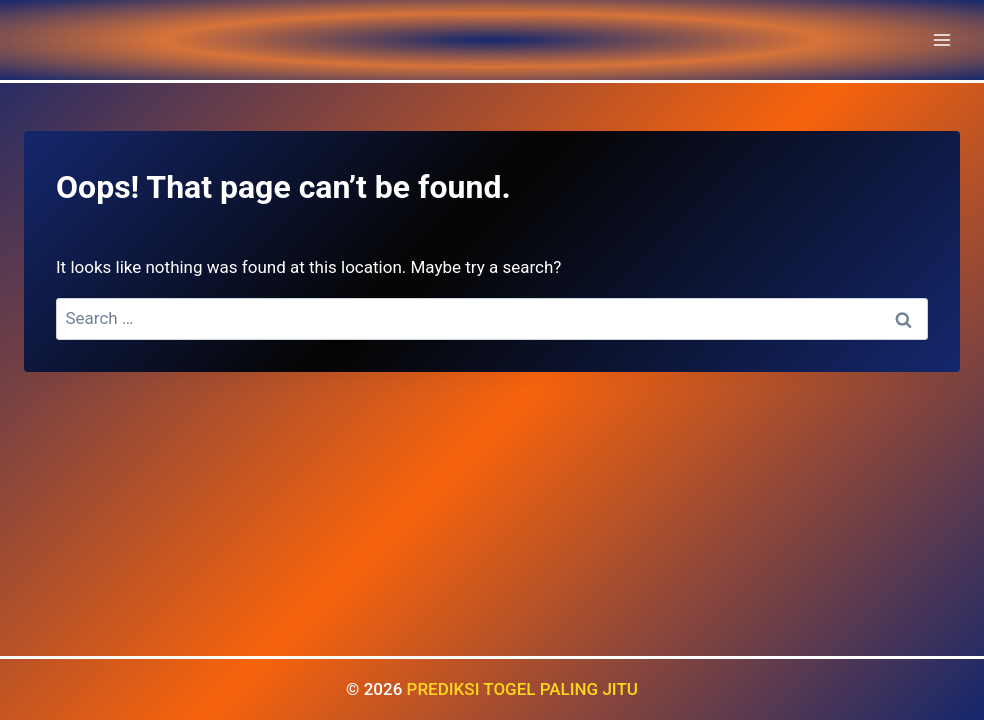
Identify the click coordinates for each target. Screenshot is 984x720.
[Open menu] (941, 39)
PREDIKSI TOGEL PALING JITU (522, 689)
